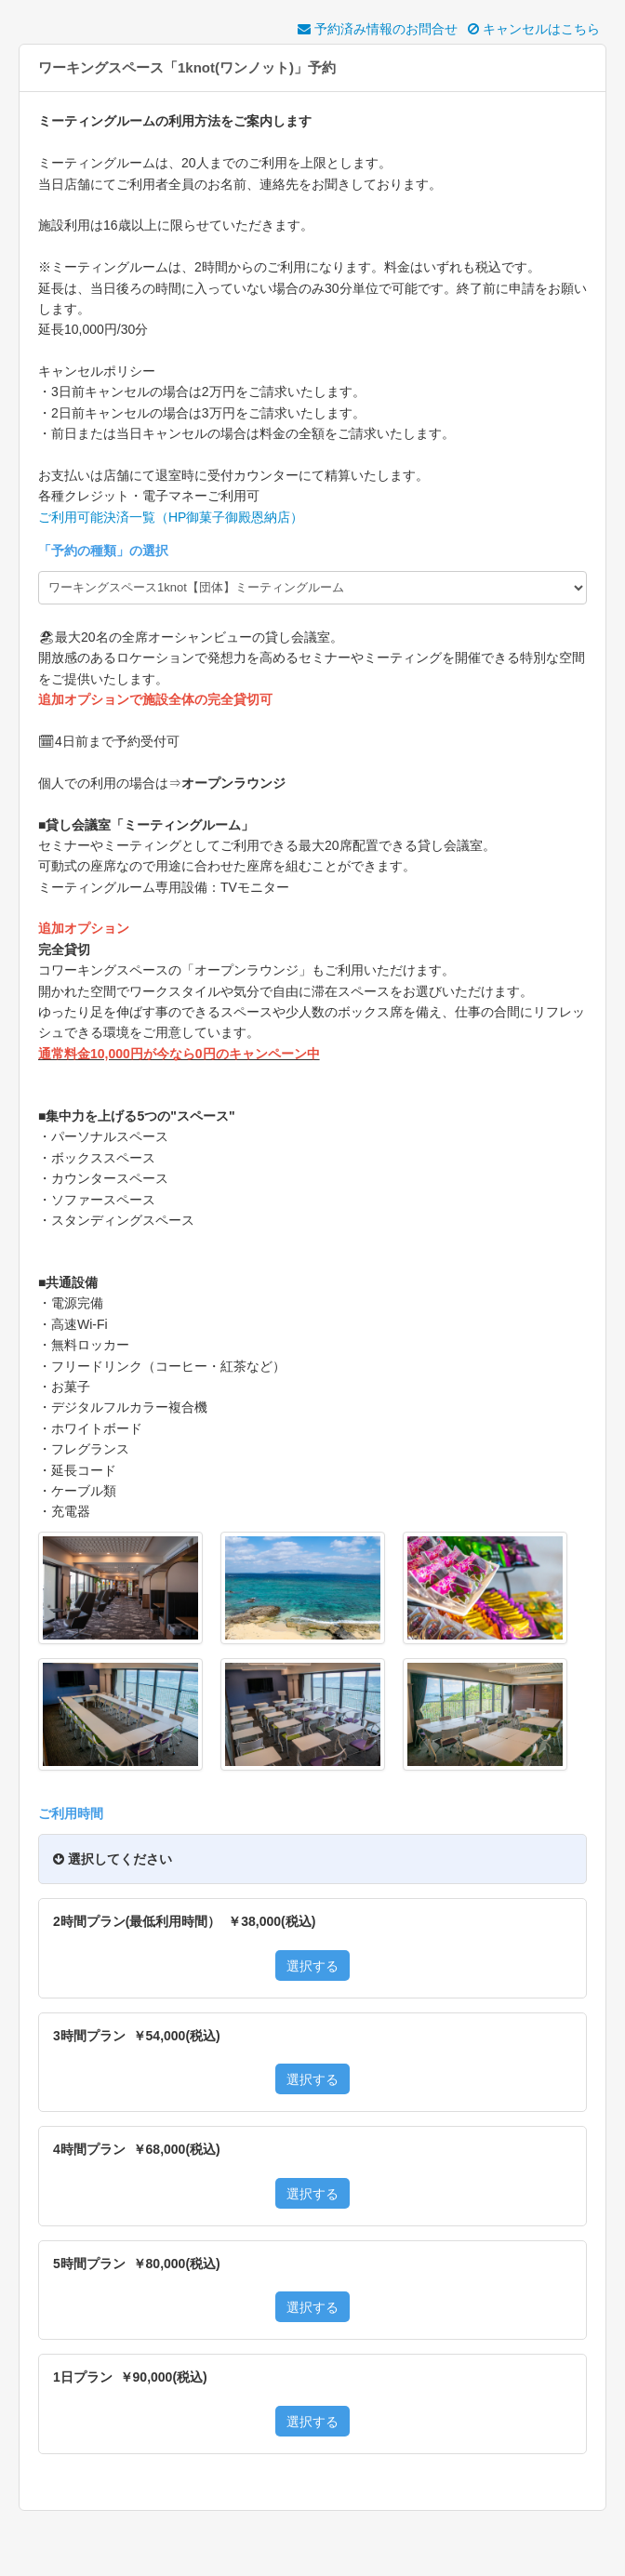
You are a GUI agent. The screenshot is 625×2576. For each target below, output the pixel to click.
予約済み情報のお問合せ (378, 28)
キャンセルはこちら (534, 28)
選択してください (112, 1859)
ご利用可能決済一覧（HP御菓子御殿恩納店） (170, 517)
